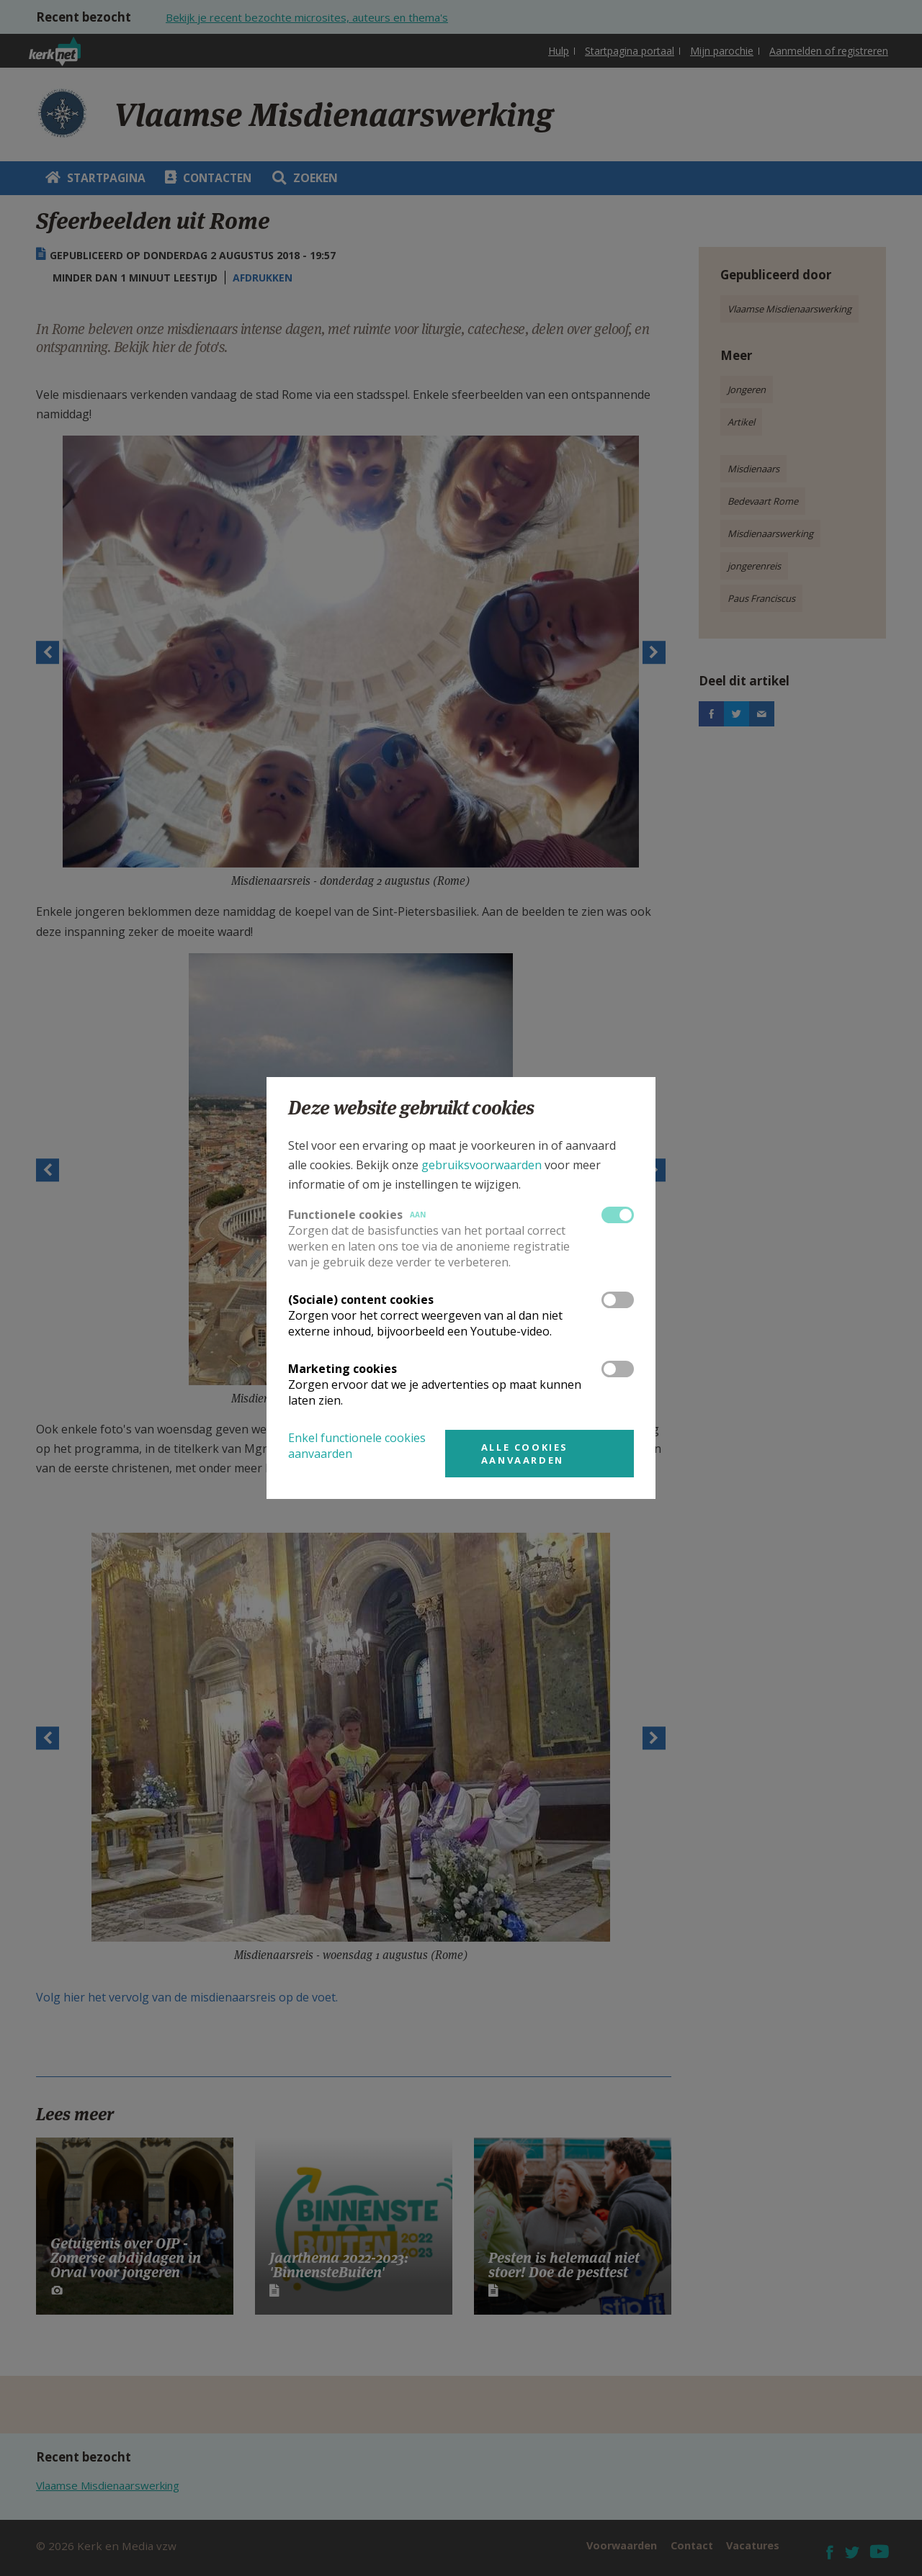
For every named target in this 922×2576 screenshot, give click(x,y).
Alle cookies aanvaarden (524, 1454)
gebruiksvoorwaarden (481, 1165)
